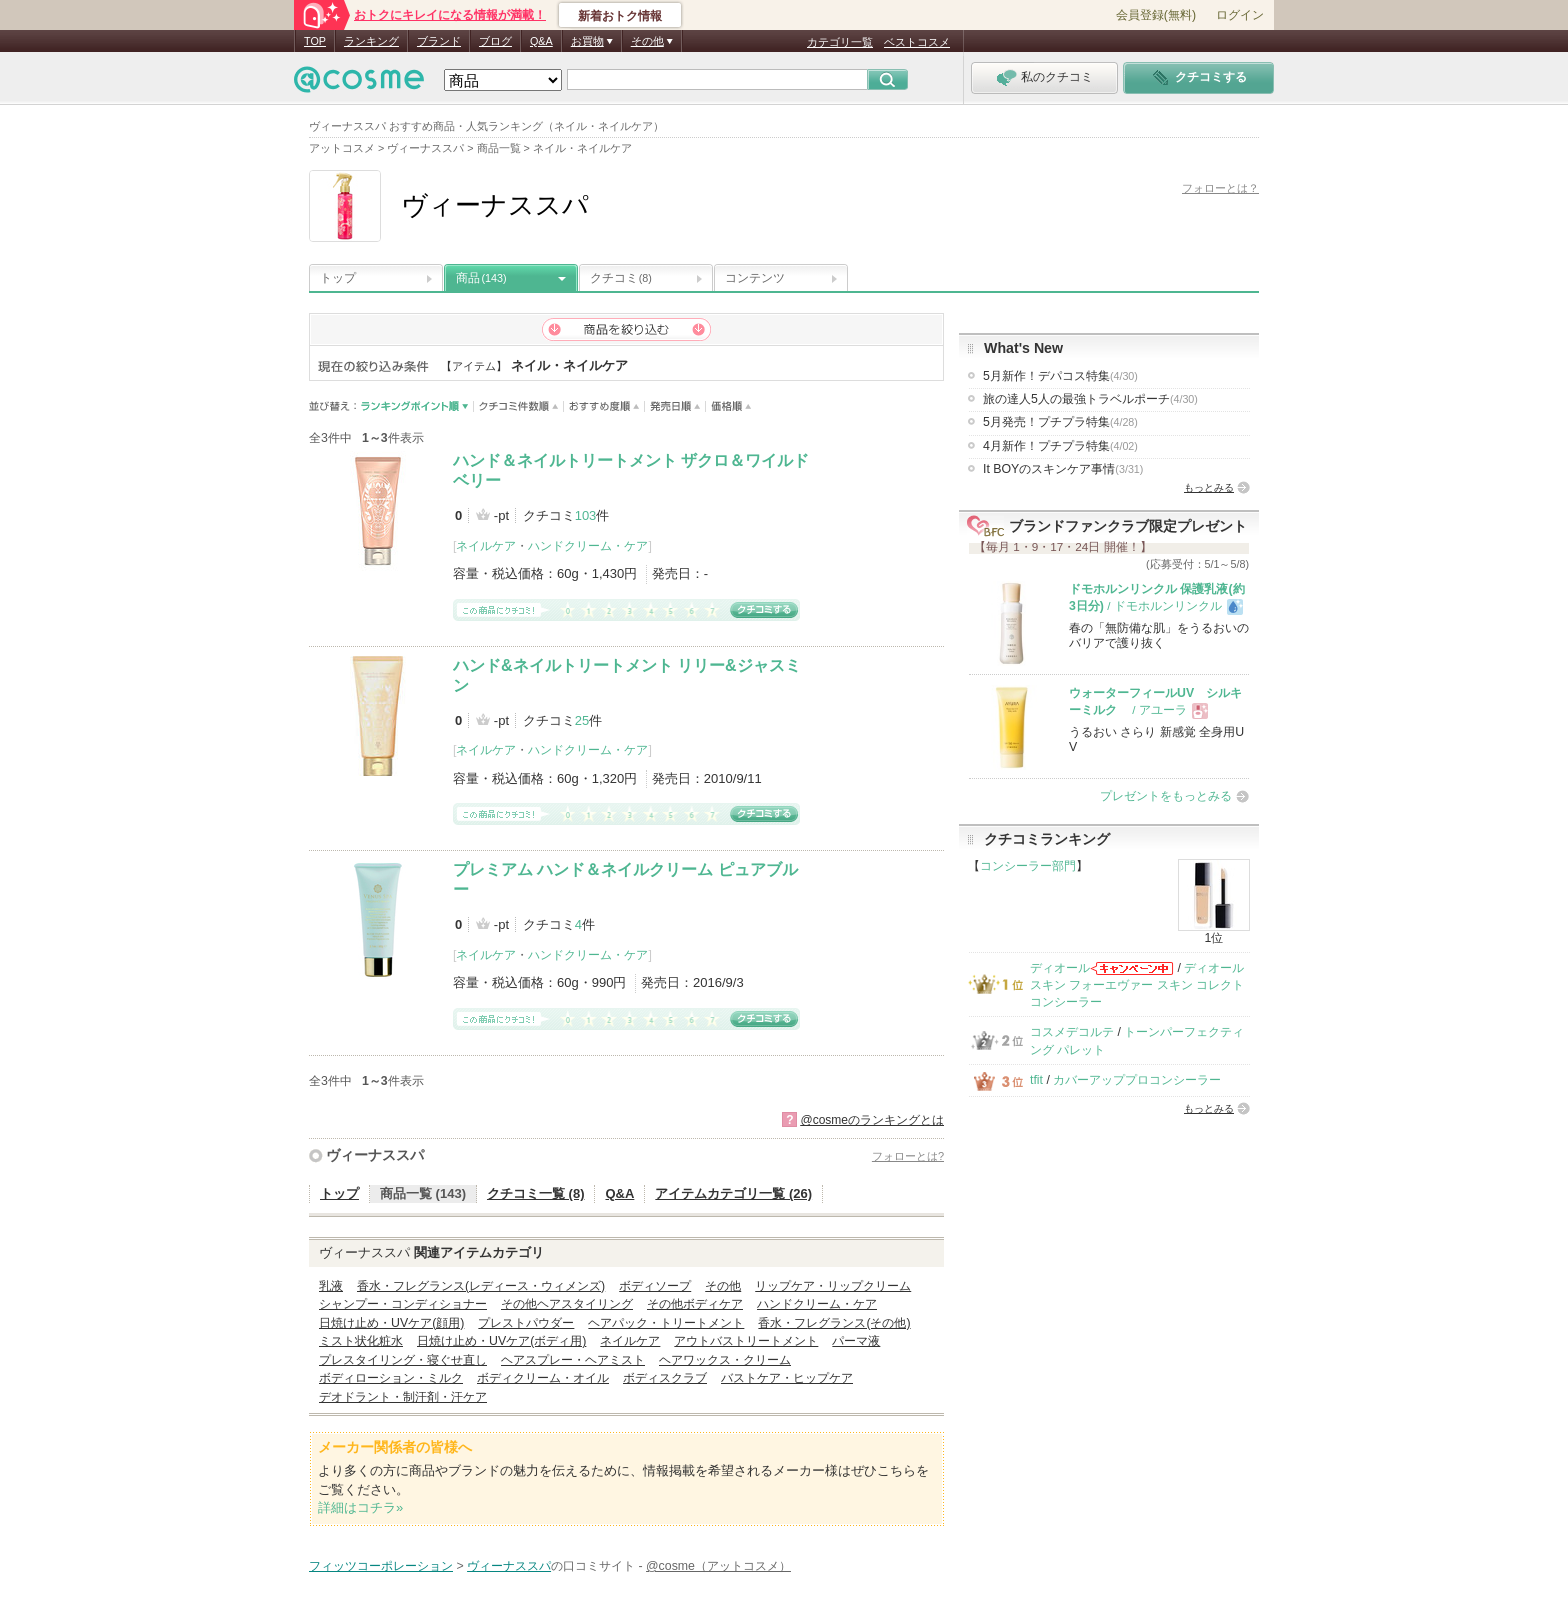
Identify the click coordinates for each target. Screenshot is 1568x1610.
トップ (338, 278)
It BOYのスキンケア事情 (1063, 469)
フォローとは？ (1220, 188)
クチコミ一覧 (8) (536, 1193)
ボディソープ (655, 1286)
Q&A (541, 41)
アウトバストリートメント (746, 1341)
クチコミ (621, 278)
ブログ (495, 41)
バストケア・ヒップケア (787, 1378)
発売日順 (675, 406)
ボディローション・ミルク (391, 1378)
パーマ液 (856, 1341)
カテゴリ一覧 (840, 42)
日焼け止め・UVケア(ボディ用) (501, 1341)
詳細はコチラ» (360, 1507)
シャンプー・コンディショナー (403, 1304)
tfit (1036, 1080)
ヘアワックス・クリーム (725, 1360)
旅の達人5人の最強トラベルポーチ (1090, 399)
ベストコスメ (917, 42)
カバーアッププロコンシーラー (1137, 1080)
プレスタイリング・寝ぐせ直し (403, 1360)
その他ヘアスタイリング (567, 1304)
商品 (481, 278)
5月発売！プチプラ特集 (1060, 422)
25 (582, 720)
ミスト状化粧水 (361, 1341)
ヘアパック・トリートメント (666, 1323)
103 (586, 515)
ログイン (1240, 15)
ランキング (371, 41)
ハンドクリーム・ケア (588, 546)
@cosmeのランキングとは (872, 1120)
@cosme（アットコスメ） (718, 1566)
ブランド (439, 41)
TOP (315, 41)
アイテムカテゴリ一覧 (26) (733, 1193)
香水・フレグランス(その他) (834, 1323)
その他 (723, 1286)
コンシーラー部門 (1028, 866)
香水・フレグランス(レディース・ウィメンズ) (481, 1286)
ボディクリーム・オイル (543, 1378)
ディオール (1060, 968)
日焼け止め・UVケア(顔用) (391, 1323)
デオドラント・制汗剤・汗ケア (403, 1397)
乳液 (331, 1286)
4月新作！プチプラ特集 (1060, 446)
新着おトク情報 (620, 16)
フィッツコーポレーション (381, 1566)
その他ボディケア (695, 1304)
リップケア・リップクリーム (833, 1286)
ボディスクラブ (665, 1378)
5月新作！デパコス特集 (1060, 376)
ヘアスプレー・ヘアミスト (573, 1360)
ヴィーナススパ (375, 1155)
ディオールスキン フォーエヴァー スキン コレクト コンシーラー (1137, 985)
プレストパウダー (526, 1323)
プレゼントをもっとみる (1166, 796)
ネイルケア (486, 546)
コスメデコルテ (1072, 1032)
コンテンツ (755, 278)
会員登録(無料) (1156, 15)
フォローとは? (908, 1156)
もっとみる (1209, 487)
